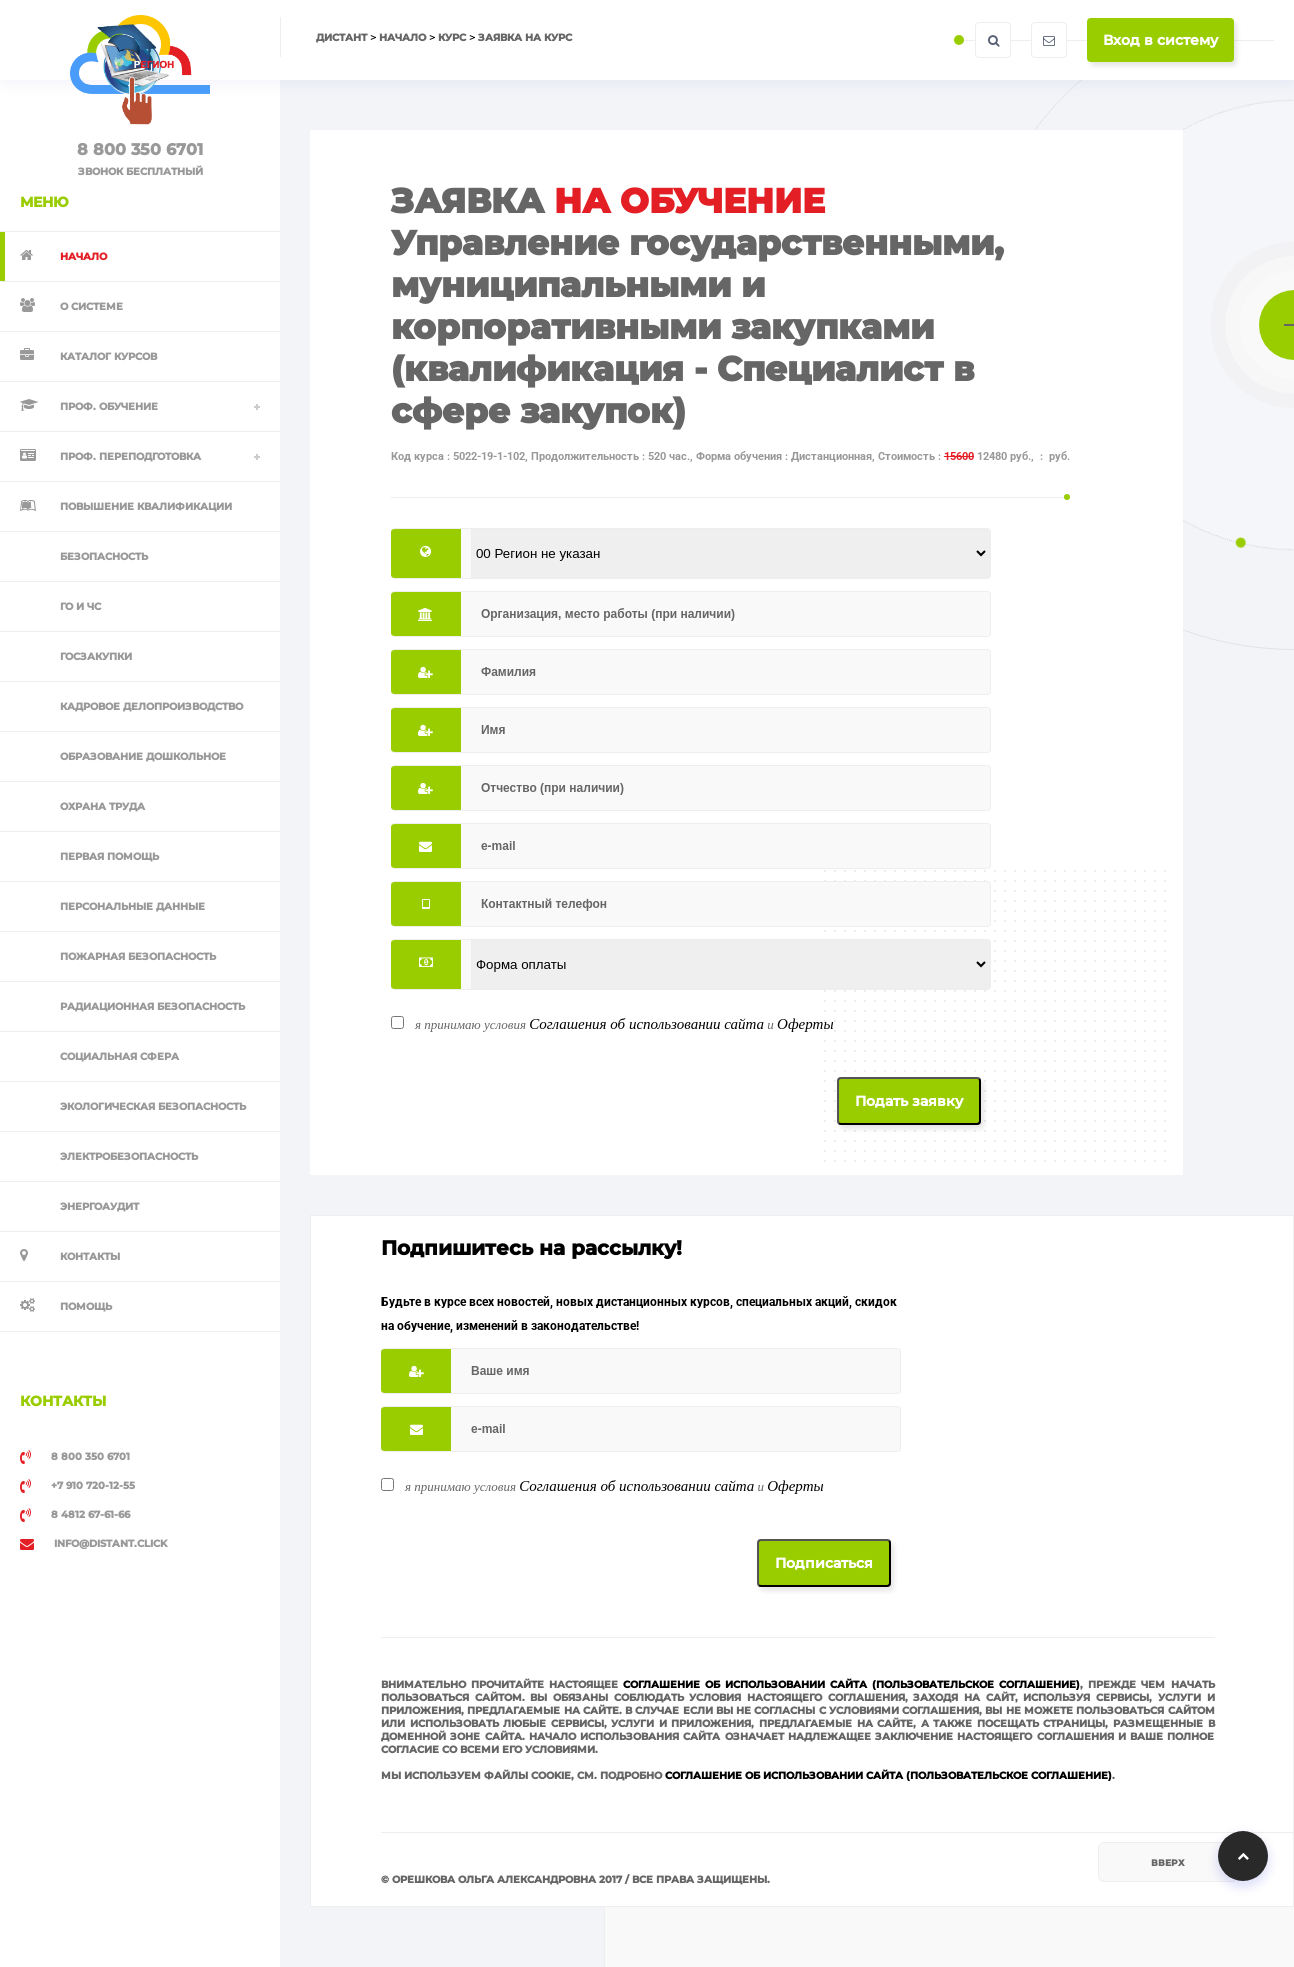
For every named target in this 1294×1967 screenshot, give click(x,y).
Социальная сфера (119, 1056)
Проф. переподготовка (130, 456)
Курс (452, 37)
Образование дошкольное (143, 756)
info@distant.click (93, 1544)
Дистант (341, 37)
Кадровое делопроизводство (151, 706)
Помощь (86, 1306)
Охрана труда (102, 806)
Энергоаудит (99, 1206)
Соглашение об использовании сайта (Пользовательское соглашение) (851, 1684)
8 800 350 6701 (140, 149)
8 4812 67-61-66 (75, 1515)
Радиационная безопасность (152, 1006)
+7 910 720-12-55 (77, 1486)
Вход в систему (1160, 40)
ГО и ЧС (80, 606)
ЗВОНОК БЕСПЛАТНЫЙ (140, 171)
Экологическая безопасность (153, 1106)
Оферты (805, 1024)
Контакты (90, 1256)
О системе (91, 306)
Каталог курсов (108, 356)
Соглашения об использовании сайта (646, 1024)
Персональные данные (132, 906)
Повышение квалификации (146, 506)
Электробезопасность (129, 1156)
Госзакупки (96, 656)
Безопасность (104, 556)
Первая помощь (109, 856)
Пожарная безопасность (138, 956)
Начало (402, 37)
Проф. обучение (109, 406)
